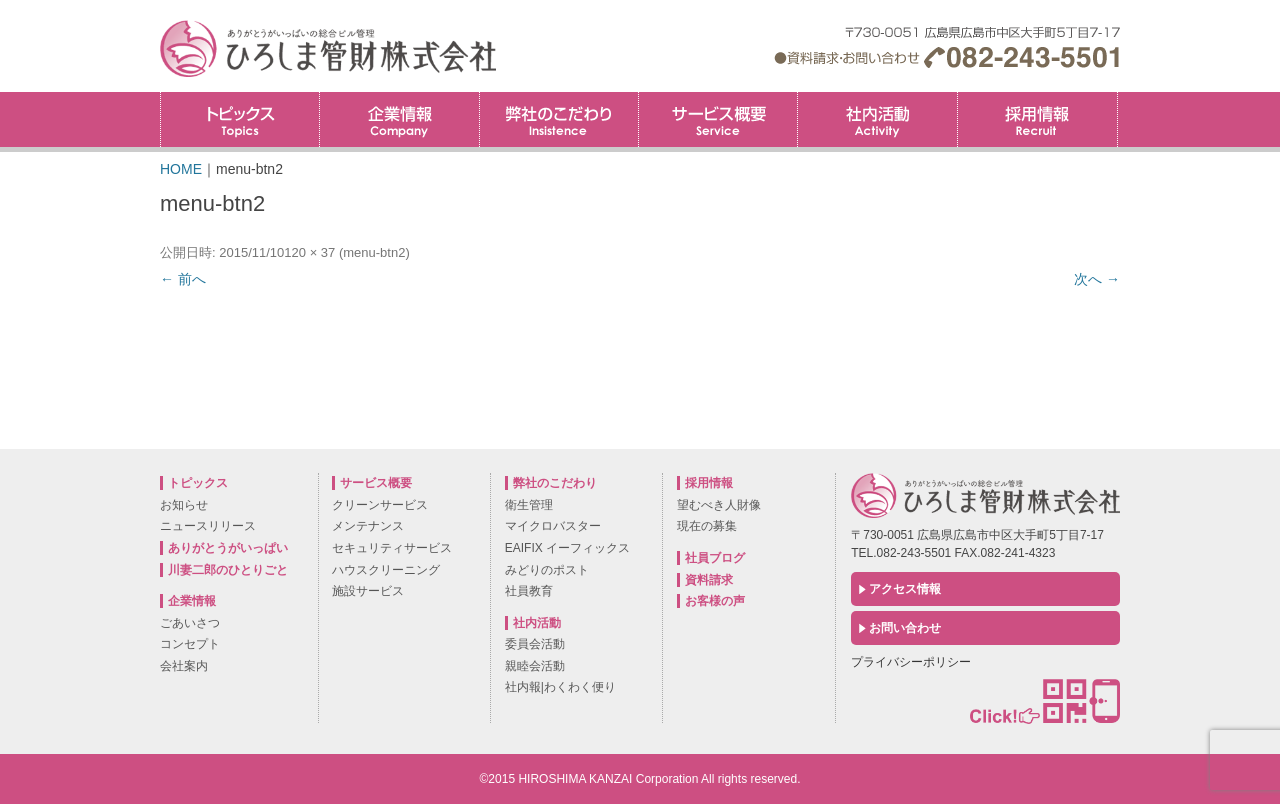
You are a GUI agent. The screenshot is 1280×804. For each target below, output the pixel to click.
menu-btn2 (374, 252)
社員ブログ (715, 558)
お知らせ (184, 505)
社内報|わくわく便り (560, 687)
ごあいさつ (190, 623)
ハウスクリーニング (386, 570)
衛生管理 (529, 505)
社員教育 (529, 591)
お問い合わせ (905, 628)
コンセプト (190, 644)
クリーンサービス (380, 505)
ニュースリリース (208, 526)
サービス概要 (718, 119)
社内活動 (877, 119)
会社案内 (184, 666)
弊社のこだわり (559, 119)
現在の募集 (707, 526)
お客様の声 (715, 601)
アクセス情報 (905, 589)
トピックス (240, 119)
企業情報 (399, 119)
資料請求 (709, 580)
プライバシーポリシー (911, 662)
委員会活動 (535, 644)
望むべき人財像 (719, 505)
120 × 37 (309, 252)
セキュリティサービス (392, 548)
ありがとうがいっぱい (228, 548)
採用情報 (1117, 98)
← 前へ (183, 279)
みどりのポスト (547, 570)
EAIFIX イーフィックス (567, 548)
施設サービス (368, 591)
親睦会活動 (535, 666)
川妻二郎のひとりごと (228, 570)
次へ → (1097, 279)
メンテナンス (368, 526)
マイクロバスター (553, 526)
